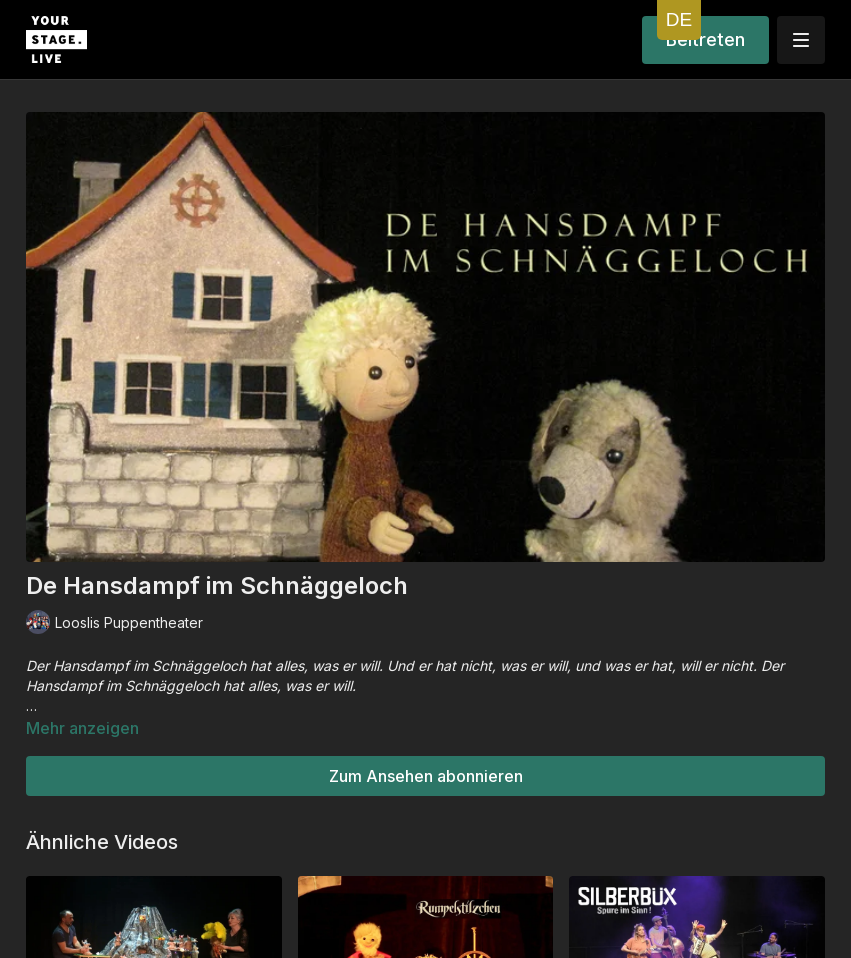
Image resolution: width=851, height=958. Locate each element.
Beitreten (705, 39)
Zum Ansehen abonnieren (426, 776)
